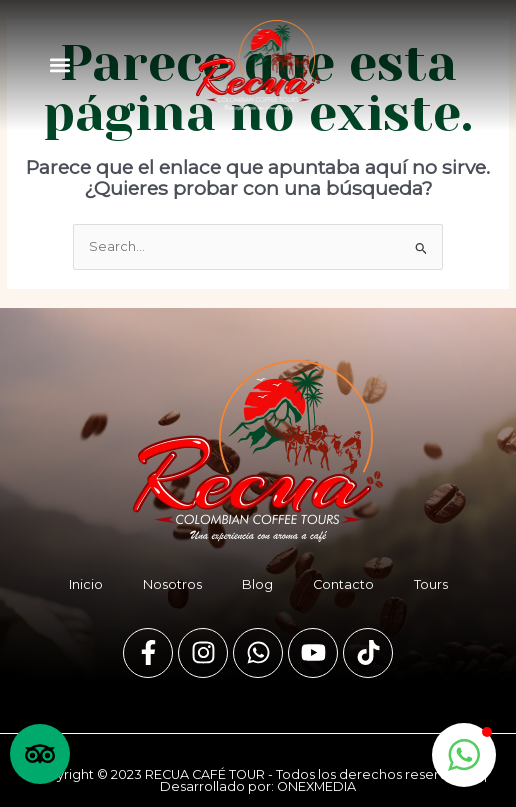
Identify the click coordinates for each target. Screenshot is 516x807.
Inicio (86, 584)
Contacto (343, 584)
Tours (431, 584)
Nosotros (172, 584)
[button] (59, 65)
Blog (257, 584)
